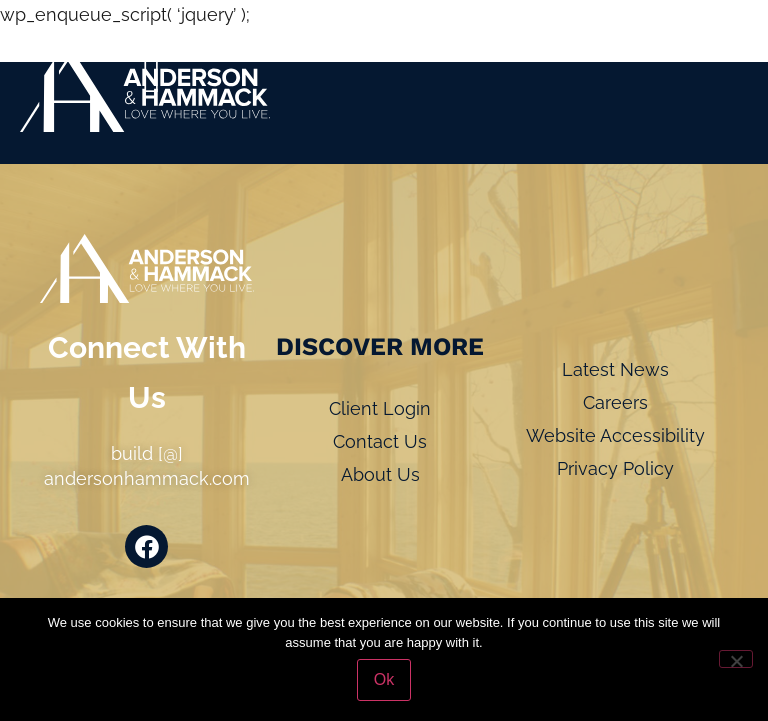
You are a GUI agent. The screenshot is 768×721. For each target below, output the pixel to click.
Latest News (615, 369)
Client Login (380, 408)
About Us (380, 474)
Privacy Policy (615, 468)
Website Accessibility (615, 435)
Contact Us (380, 441)
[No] (736, 659)
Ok (384, 679)
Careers (615, 402)
